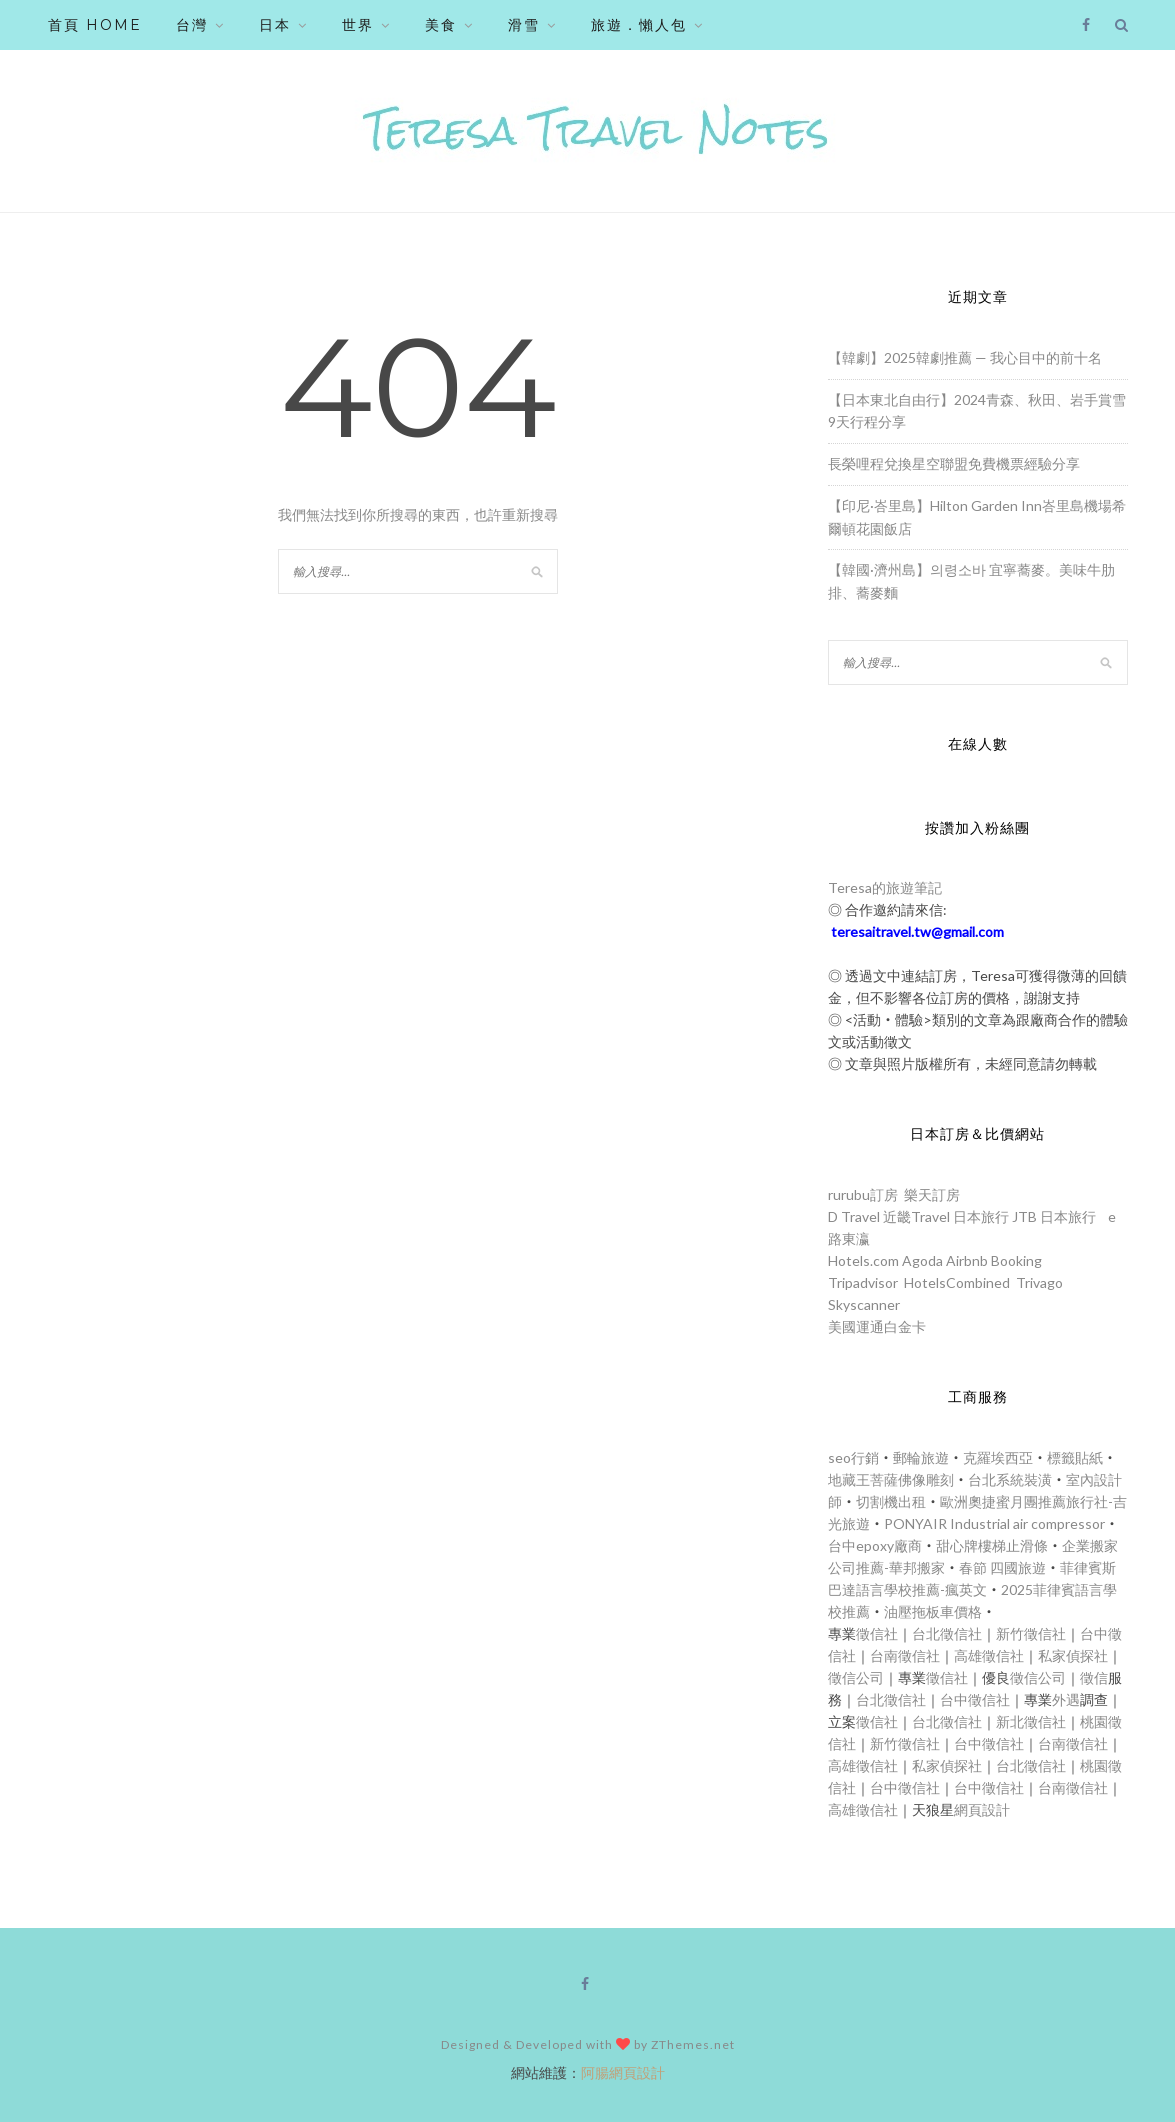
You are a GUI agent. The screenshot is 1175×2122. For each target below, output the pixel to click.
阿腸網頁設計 (623, 2072)
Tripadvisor (863, 1282)
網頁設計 (982, 1809)
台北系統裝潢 (1010, 1479)
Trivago (1039, 1282)
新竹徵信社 (1031, 1633)
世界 (358, 25)
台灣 (192, 25)
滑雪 (524, 25)
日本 (275, 25)
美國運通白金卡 (877, 1326)
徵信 (1094, 1677)
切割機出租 (891, 1501)
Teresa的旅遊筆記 (885, 887)
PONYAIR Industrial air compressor (994, 1523)
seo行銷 (853, 1457)
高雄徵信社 (989, 1655)
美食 (441, 25)
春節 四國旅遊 (1002, 1567)
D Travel (854, 1216)
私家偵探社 (1073, 1655)
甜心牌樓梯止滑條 (992, 1545)
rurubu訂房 (863, 1194)
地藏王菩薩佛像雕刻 (891, 1479)
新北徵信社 (1031, 1721)
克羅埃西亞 (998, 1457)
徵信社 (877, 1633)
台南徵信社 (905, 1655)
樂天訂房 (932, 1194)
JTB (1024, 1216)
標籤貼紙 (1075, 1457)
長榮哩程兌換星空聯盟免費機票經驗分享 (954, 463)
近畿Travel (916, 1216)
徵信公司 (856, 1677)
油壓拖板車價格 (933, 1611)
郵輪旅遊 (921, 1457)
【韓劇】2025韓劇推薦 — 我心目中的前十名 (965, 357)
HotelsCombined (957, 1282)
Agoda (922, 1260)
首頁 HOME (95, 25)
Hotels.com (863, 1260)
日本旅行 (981, 1216)
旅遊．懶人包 (639, 25)
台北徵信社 (947, 1633)
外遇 (1066, 1699)
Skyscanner (864, 1304)
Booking (1016, 1260)
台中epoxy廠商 (875, 1545)
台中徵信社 (975, 1699)
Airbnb (967, 1260)
